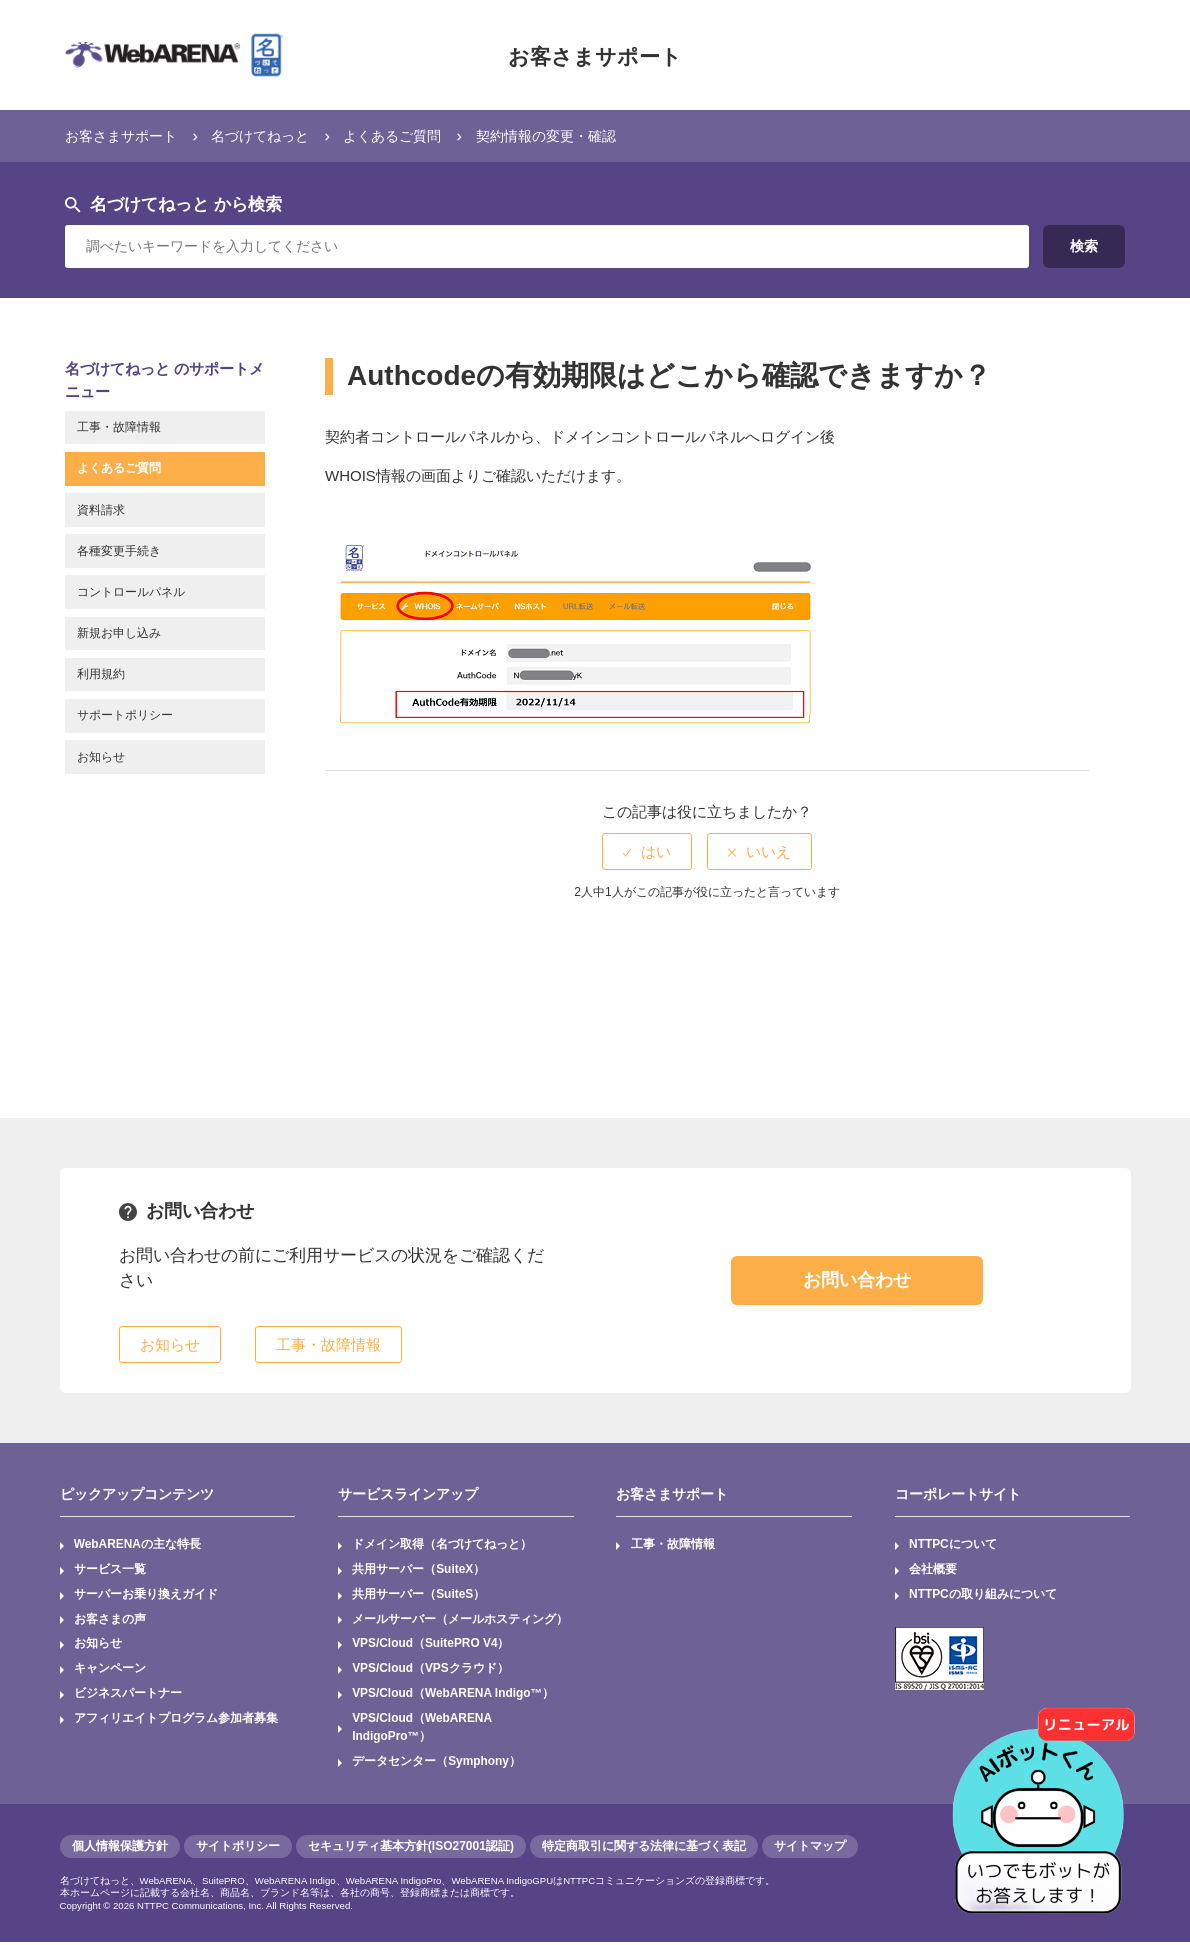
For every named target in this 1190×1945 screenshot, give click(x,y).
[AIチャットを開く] (1045, 1800)
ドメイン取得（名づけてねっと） (442, 1545)
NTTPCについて (953, 1545)
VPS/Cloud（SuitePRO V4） (431, 1645)
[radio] (647, 851)
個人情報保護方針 (120, 1849)
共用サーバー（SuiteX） (418, 1570)
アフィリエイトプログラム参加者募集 (176, 1721)
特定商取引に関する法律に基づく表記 (644, 1849)
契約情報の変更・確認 (573, 135)
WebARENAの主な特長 (138, 1545)
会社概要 (933, 1570)
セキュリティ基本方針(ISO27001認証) (411, 1849)
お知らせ (98, 1645)
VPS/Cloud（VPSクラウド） (430, 1671)
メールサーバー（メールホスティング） (460, 1620)
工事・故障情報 (673, 1545)
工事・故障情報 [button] (328, 1344)
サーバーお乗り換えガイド (146, 1595)
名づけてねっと (271, 135)
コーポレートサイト (958, 1494)
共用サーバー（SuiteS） (418, 1595)
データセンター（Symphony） (436, 1764)
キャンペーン (110, 1671)
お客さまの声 (110, 1620)
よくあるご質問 (410, 135)
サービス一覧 (110, 1570)
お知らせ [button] (170, 1344)
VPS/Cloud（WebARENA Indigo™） (454, 1696)
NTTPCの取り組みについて (983, 1595)
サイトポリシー (238, 1849)
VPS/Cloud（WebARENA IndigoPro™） (422, 1730)
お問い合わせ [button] (857, 1280)
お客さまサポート (595, 55)
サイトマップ (810, 1849)
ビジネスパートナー (128, 1696)
